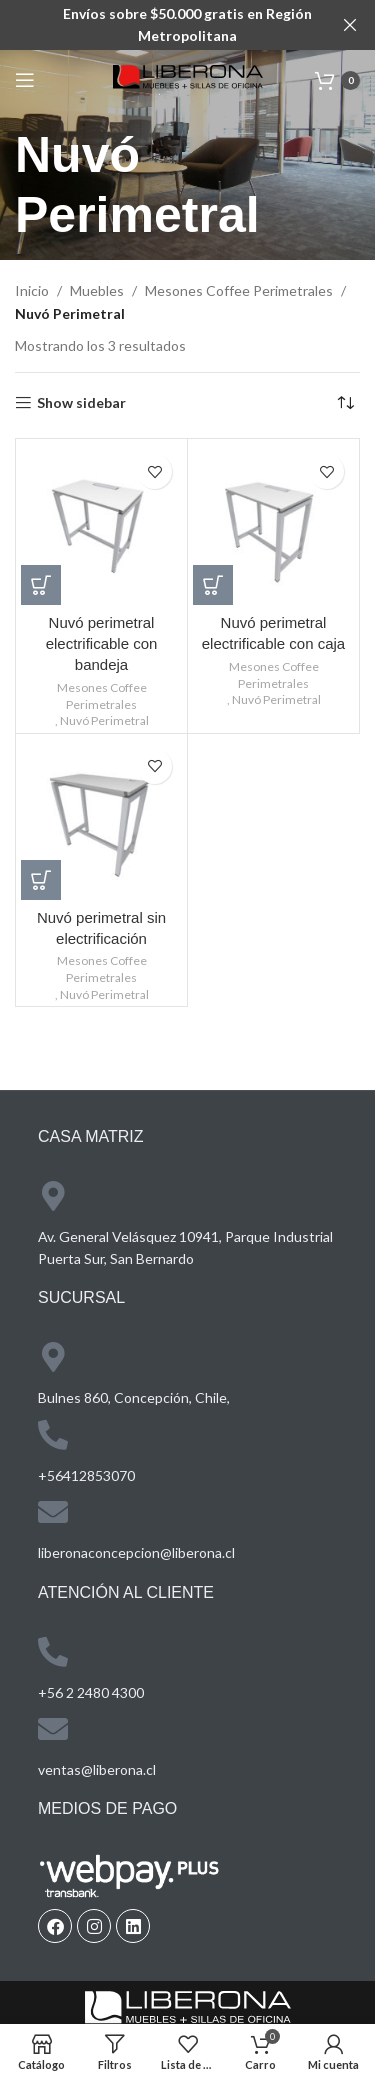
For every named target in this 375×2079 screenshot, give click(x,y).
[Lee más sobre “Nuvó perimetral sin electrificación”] (41, 880)
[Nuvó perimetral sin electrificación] (101, 819)
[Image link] (188, 2009)
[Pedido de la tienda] (345, 403)
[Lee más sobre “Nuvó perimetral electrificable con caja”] (213, 585)
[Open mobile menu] (25, 80)
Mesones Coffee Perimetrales (239, 290)
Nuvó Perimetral (104, 720)
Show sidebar (81, 403)
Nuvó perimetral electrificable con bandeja (102, 643)
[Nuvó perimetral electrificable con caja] (273, 524)
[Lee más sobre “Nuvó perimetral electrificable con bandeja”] (41, 585)
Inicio (32, 290)
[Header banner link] (157, 25)
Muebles (97, 290)
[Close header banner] (350, 25)
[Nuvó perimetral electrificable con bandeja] (101, 524)
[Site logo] (188, 78)
